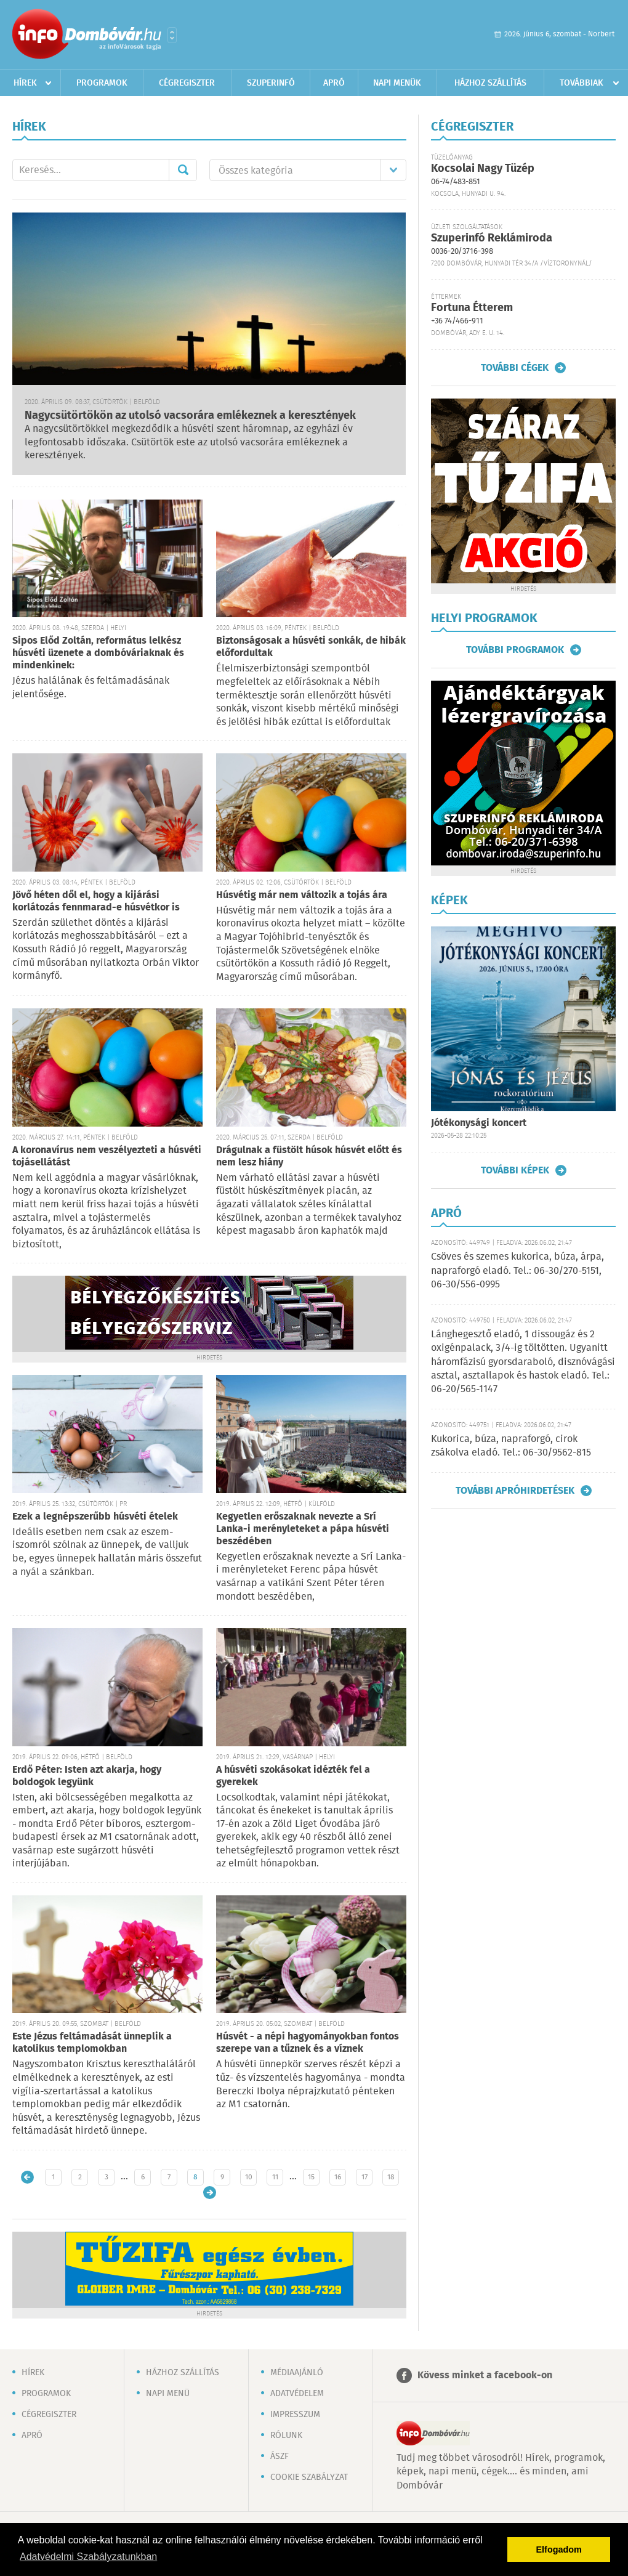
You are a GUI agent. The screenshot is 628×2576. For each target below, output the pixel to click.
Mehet (183, 170)
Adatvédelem (297, 2393)
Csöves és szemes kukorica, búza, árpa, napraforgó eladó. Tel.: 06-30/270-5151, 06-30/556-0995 (517, 1270)
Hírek (25, 83)
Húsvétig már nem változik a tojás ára (301, 895)
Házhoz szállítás (490, 83)
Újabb (27, 2177)
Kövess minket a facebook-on (484, 2375)
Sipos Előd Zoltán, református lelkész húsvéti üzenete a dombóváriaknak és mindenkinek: (98, 653)
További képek (515, 1170)
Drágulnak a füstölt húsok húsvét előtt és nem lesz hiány (309, 1156)
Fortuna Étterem (472, 308)
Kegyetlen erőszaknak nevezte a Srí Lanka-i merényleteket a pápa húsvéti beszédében (302, 1529)
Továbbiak (581, 83)
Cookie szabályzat (309, 2477)
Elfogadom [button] (559, 2549)
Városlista (172, 35)
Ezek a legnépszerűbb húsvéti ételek (95, 1517)
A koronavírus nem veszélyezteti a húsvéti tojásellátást (106, 1156)
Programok (101, 83)
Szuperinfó (271, 83)
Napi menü (168, 2393)
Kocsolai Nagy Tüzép (482, 168)
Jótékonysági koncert (478, 1123)
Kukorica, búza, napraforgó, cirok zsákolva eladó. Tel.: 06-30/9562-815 (511, 1446)
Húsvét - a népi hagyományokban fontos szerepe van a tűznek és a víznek (307, 2043)
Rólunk (286, 2435)
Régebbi (209, 2192)
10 (248, 2177)
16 (337, 2177)
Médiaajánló (296, 2373)
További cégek (515, 367)
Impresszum (295, 2414)
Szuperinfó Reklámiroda (491, 238)
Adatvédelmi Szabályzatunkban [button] (88, 2556)
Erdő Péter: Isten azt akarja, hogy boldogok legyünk (86, 1776)
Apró (334, 83)
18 (391, 2177)
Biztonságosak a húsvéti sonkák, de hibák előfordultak (311, 647)
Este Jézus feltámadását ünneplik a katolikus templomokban (92, 2043)
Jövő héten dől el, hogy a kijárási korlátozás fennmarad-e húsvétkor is (96, 901)
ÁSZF (279, 2456)
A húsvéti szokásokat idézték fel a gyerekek (293, 1776)
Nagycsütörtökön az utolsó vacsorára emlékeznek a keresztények (190, 415)
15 (311, 2177)
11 (275, 2177)
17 (364, 2177)
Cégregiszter (187, 83)
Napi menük (397, 83)
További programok (515, 649)
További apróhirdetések (515, 1490)
